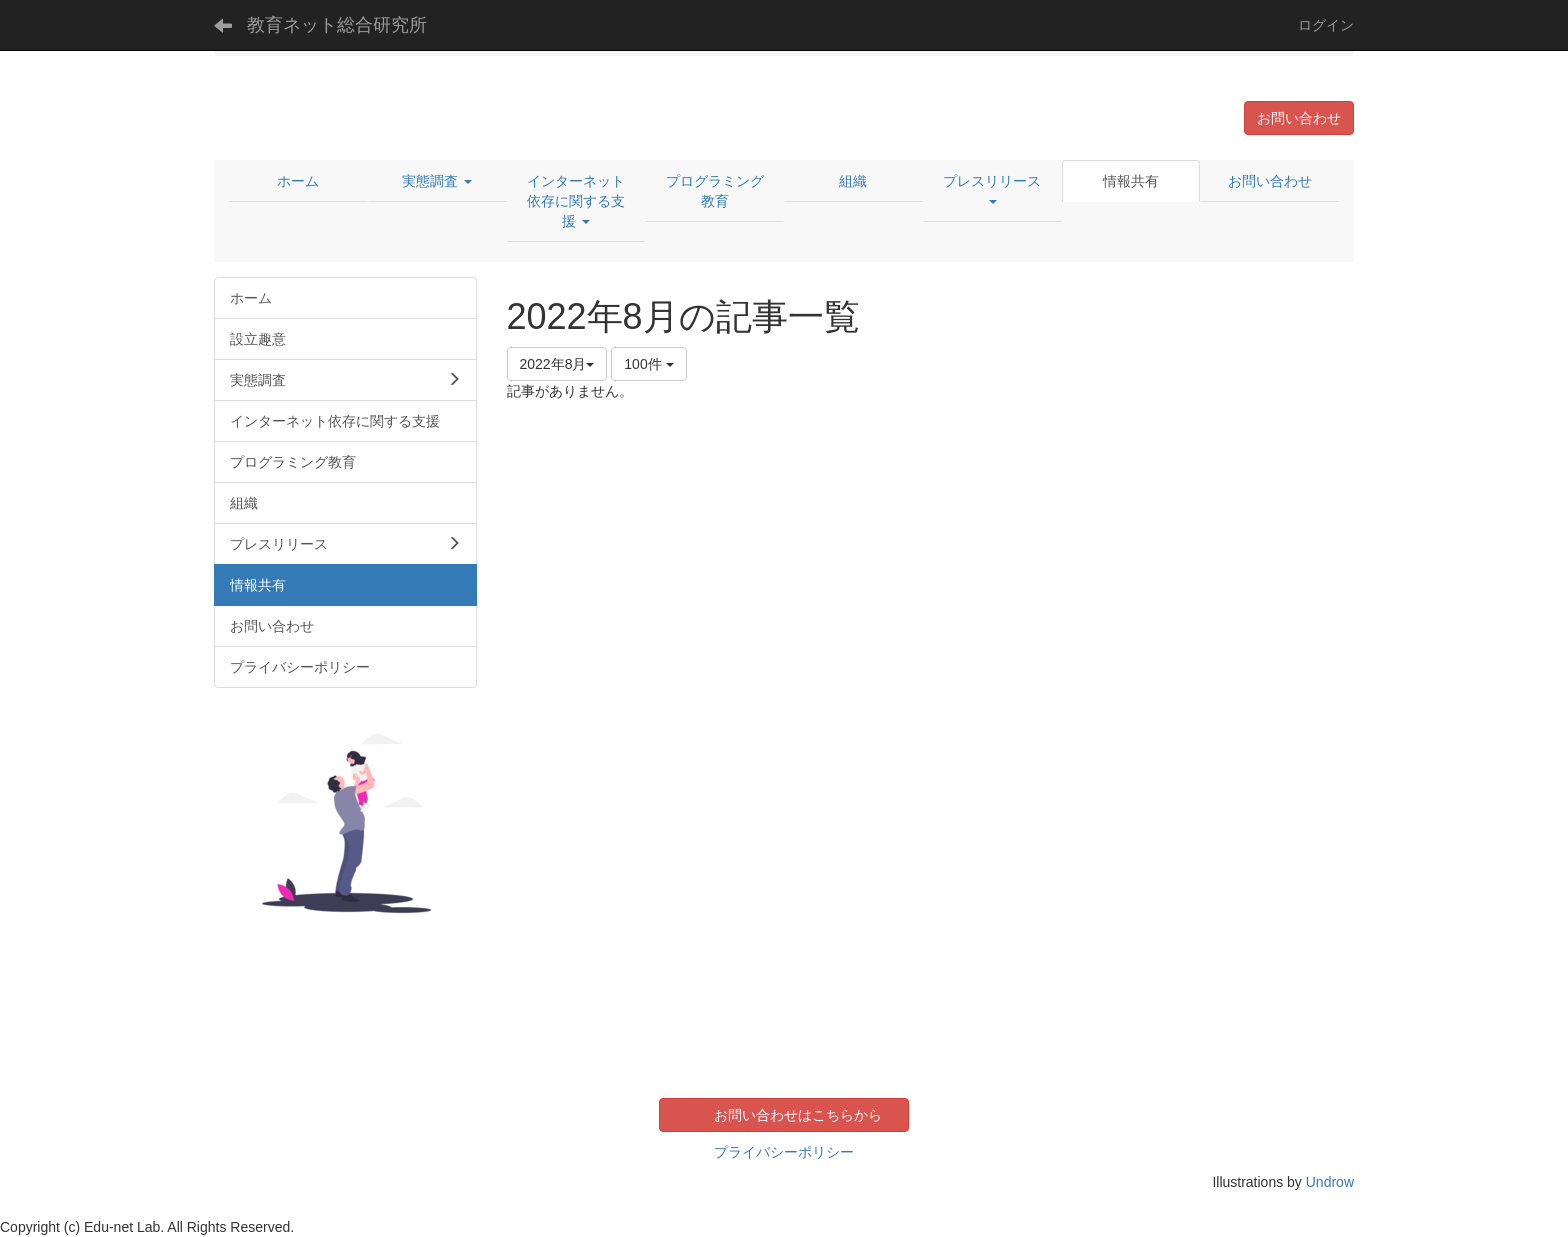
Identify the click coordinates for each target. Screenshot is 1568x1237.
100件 (648, 364)
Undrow (1330, 1182)
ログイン (1326, 25)
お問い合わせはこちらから (797, 1115)
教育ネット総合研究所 (337, 25)
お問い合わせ (1299, 118)
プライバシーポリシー (784, 1152)
